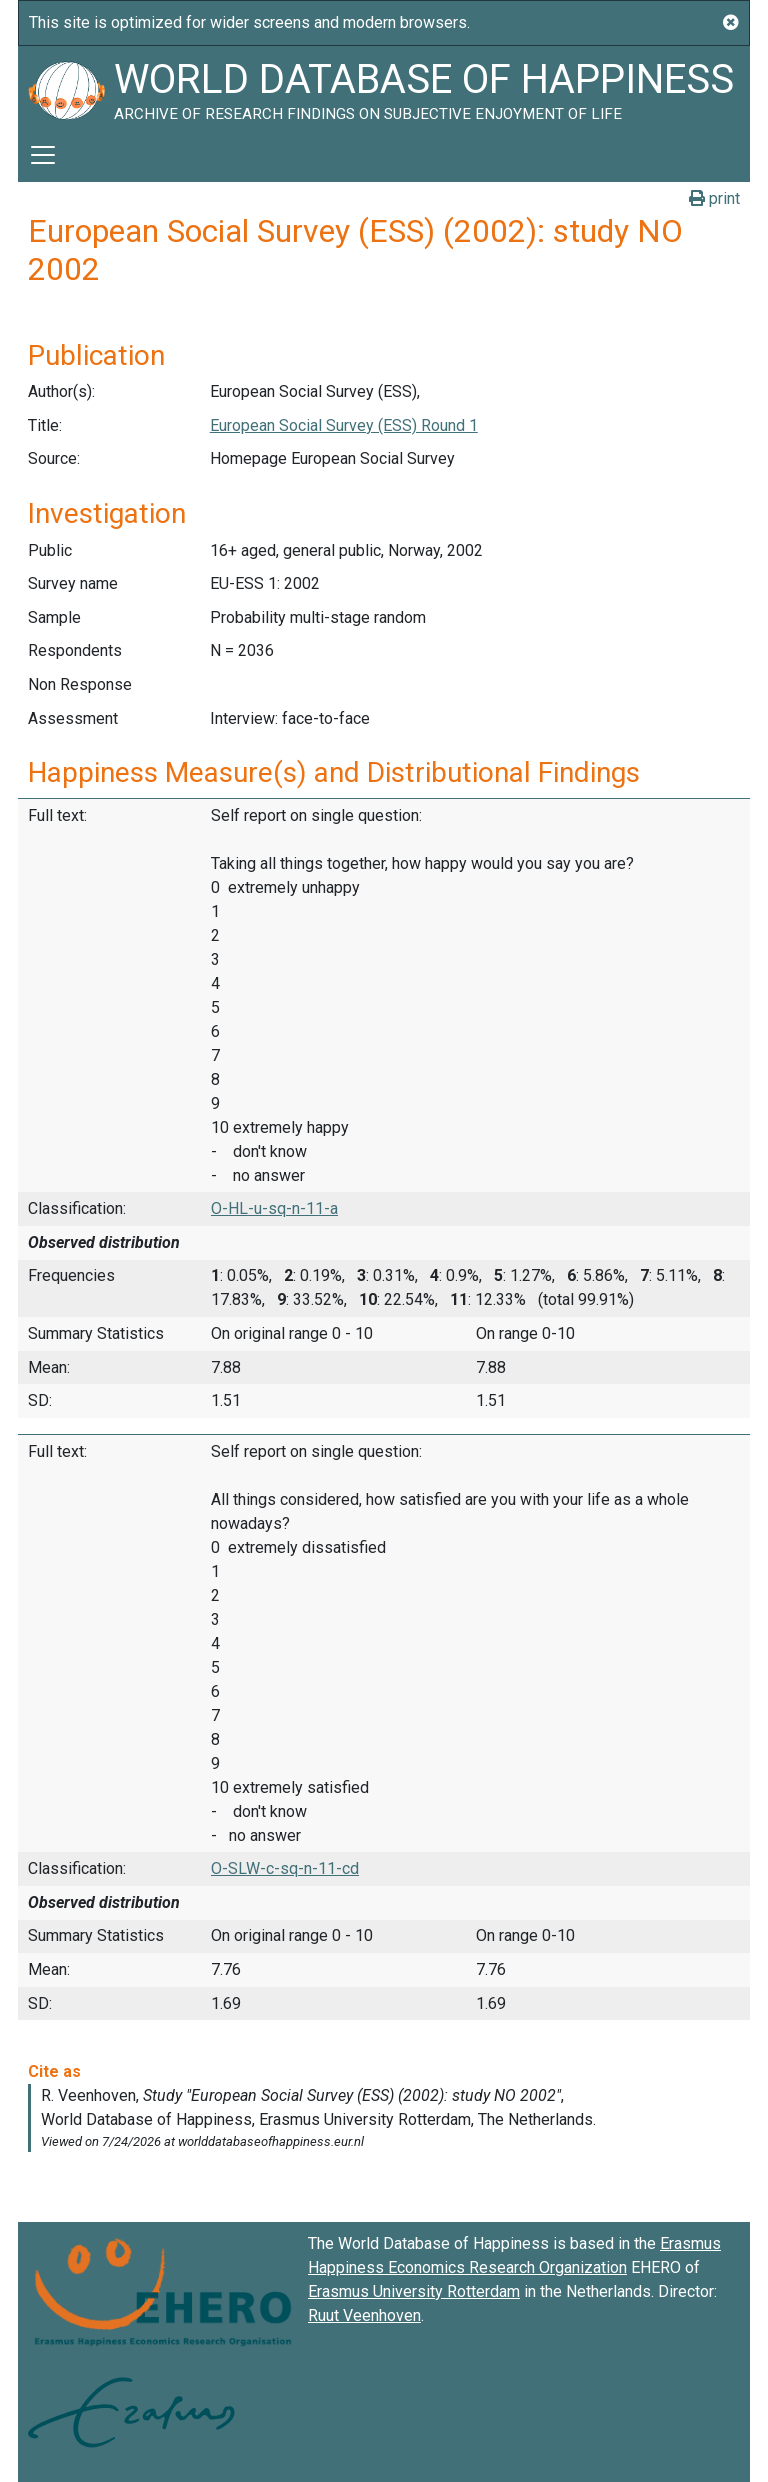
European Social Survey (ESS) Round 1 (344, 425)
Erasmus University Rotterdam (414, 2291)
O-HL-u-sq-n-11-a (274, 1208)
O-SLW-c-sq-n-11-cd (285, 1868)
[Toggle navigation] (43, 155)
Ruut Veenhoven (364, 2315)
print (714, 198)
